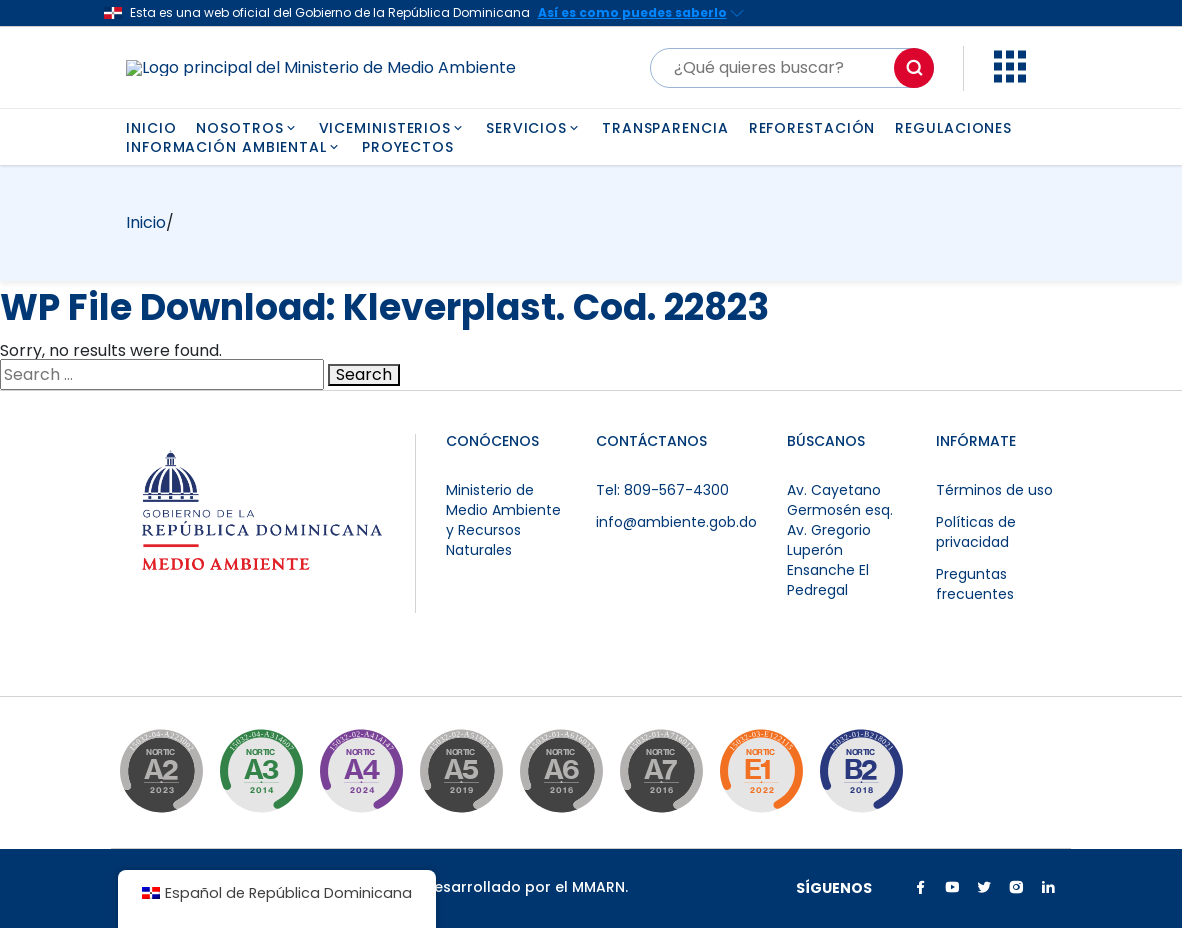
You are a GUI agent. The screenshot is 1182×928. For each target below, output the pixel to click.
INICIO (151, 128)
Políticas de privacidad (976, 532)
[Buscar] (792, 68)
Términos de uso (994, 490)
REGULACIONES (953, 128)
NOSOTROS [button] (247, 128)
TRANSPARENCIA (665, 128)
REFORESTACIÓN (812, 128)
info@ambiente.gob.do (676, 522)
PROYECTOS (408, 147)
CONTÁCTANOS (651, 441)
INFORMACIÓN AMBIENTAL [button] (234, 147)
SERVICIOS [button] (534, 128)
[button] (1010, 77)
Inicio (146, 222)
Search (364, 375)
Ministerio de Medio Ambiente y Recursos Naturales (503, 520)
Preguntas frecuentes (975, 584)
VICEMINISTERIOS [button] (392, 128)
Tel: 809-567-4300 (662, 490)
